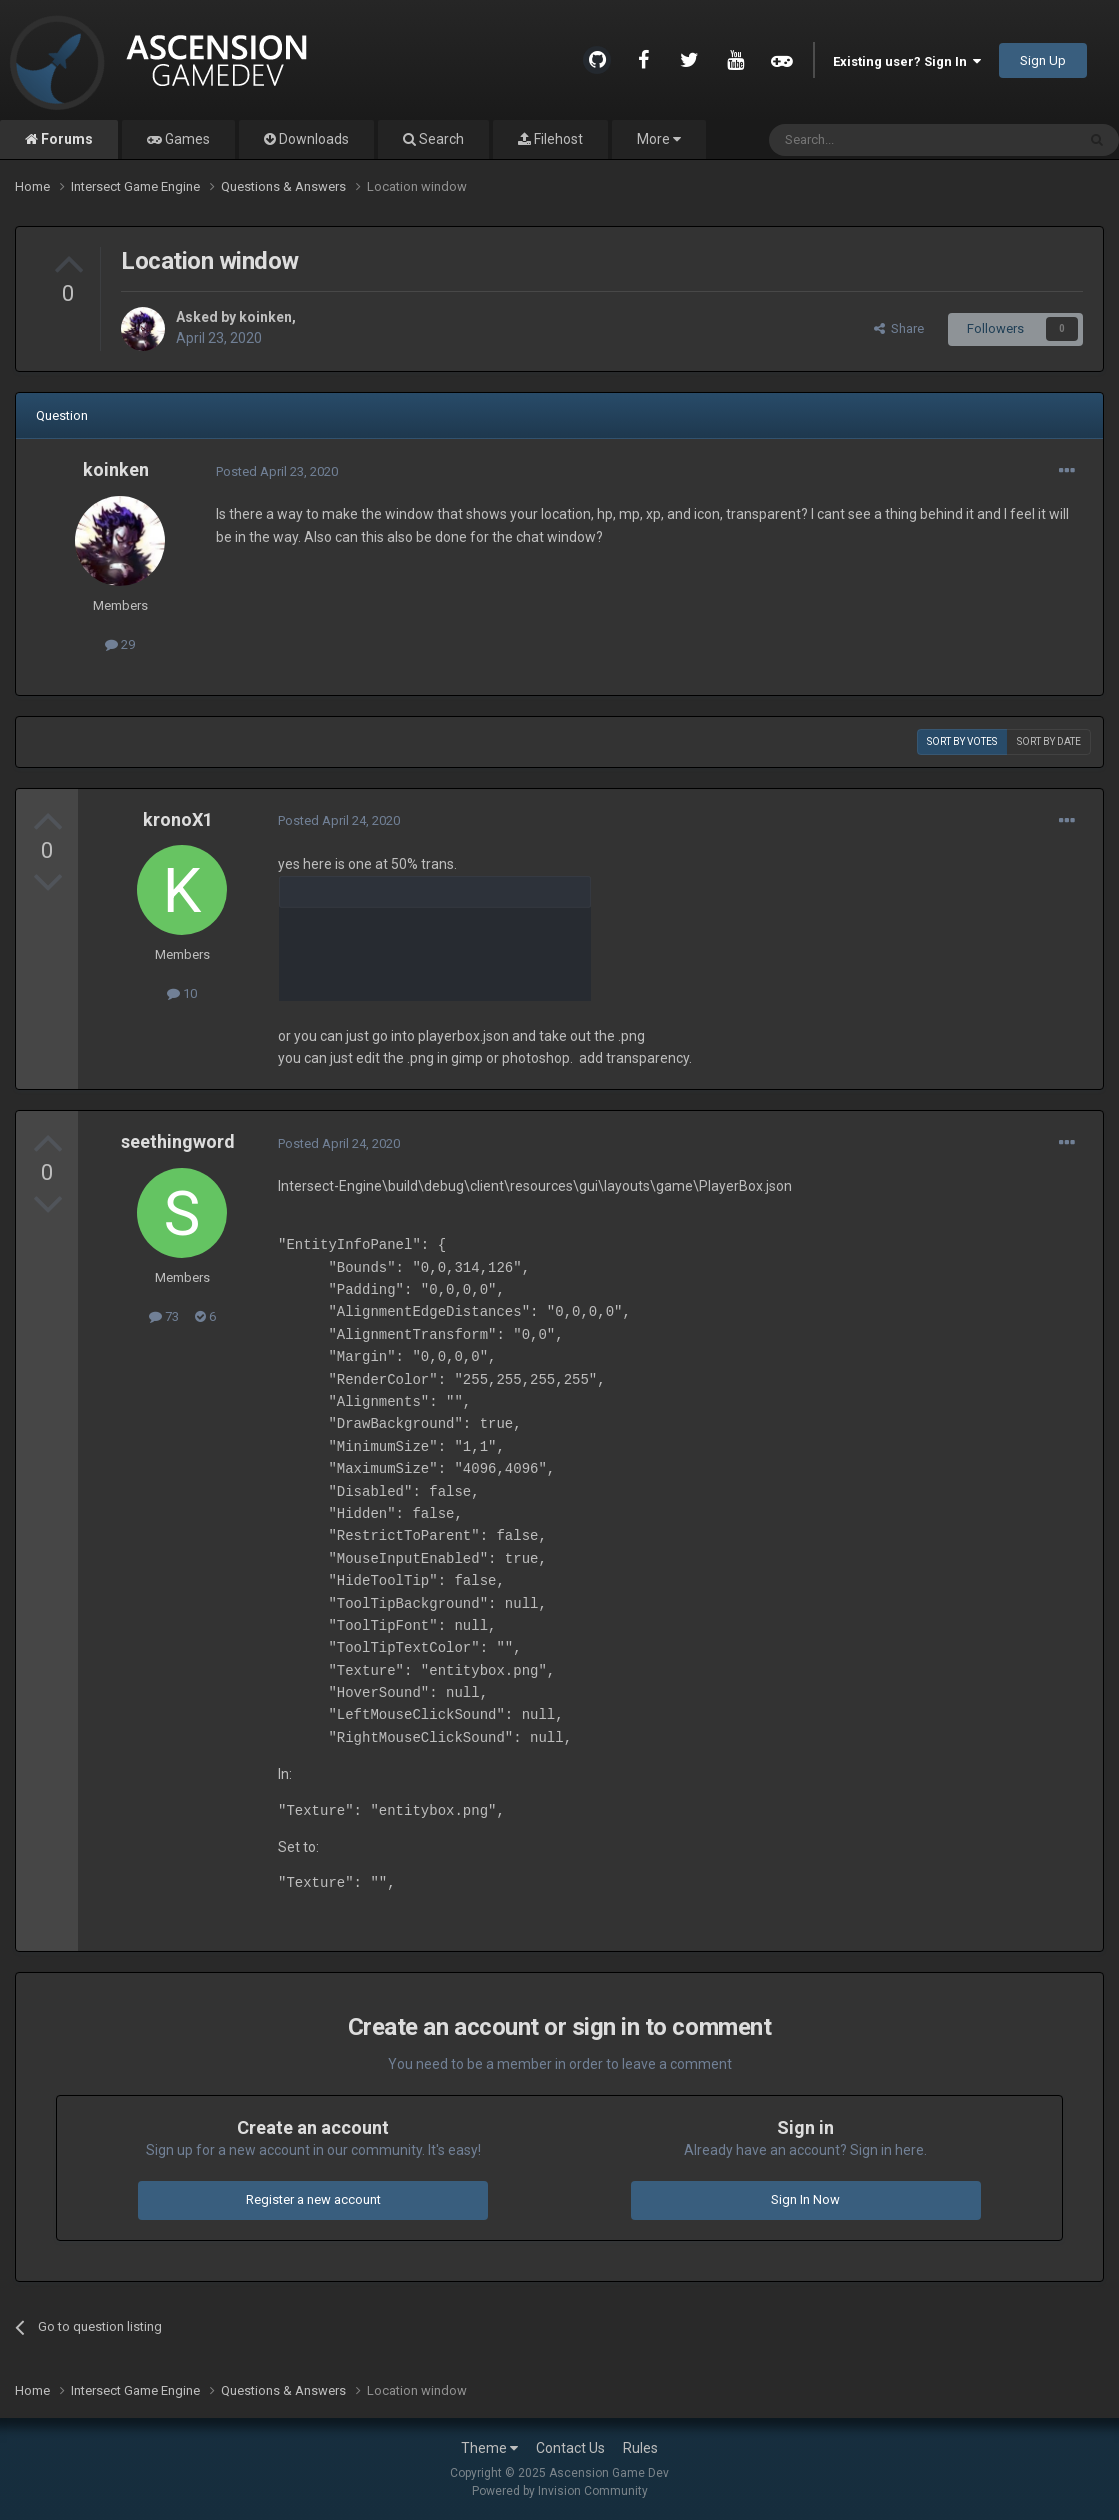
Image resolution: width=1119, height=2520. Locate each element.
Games (186, 139)
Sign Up (1043, 60)
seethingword (178, 1141)
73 (164, 1316)
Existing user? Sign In (907, 61)
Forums (65, 139)
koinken (265, 317)
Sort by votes (962, 741)
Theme (489, 2448)
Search (440, 139)
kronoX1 (178, 819)
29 (120, 644)
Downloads (312, 139)
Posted (277, 471)
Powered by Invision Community (560, 2491)
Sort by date (1049, 741)
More (659, 139)
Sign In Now (805, 2199)
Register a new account (313, 2199)
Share (899, 328)
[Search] (874, 140)
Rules (640, 2448)
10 (182, 993)
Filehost (557, 139)
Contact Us (570, 2448)
